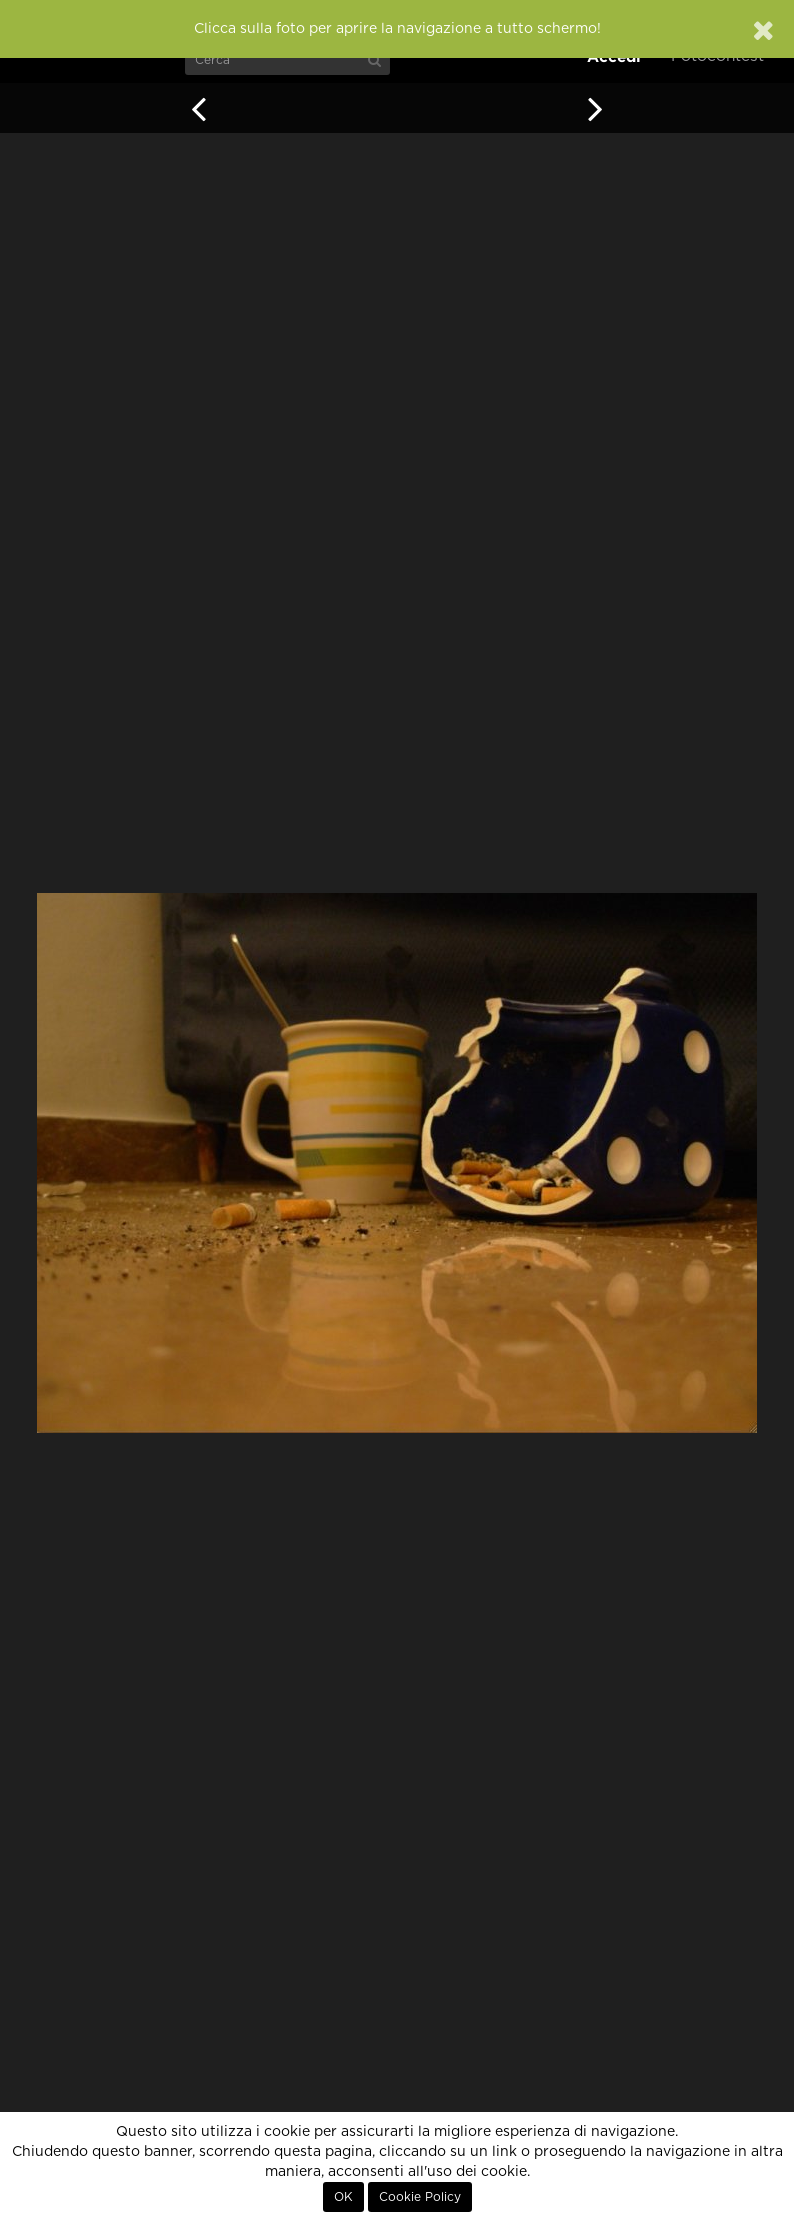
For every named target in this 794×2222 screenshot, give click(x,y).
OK (343, 2197)
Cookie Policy (420, 2197)
